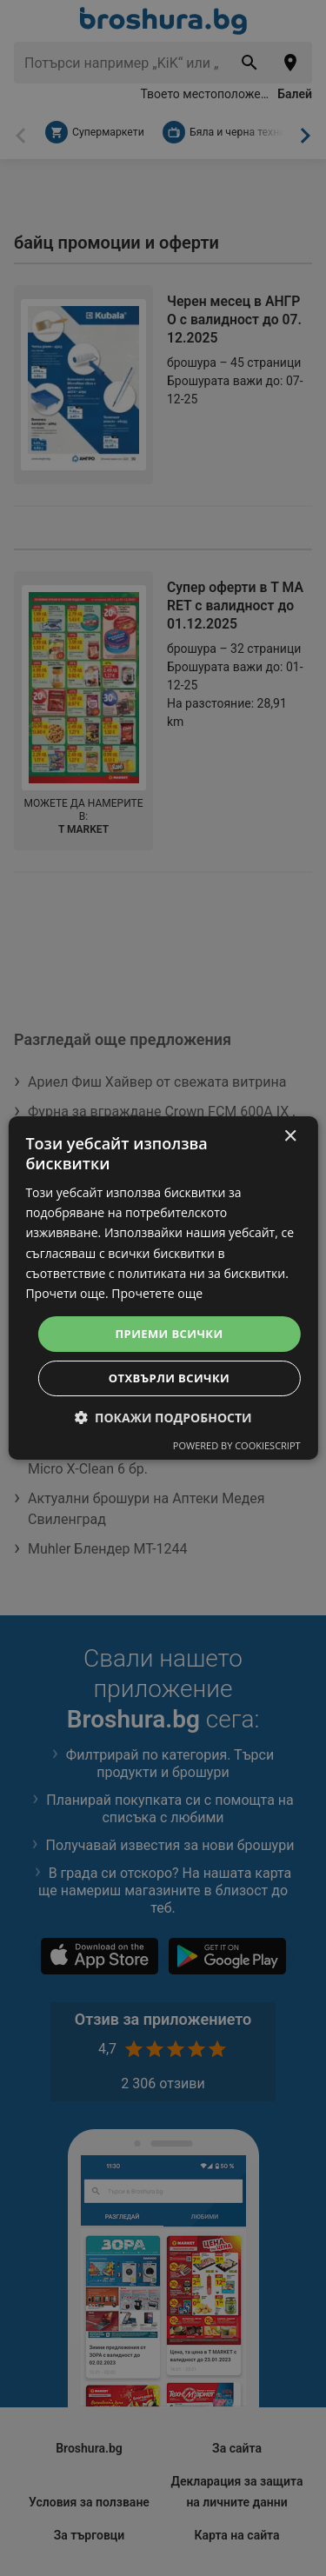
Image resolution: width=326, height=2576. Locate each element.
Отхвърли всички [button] (169, 1378)
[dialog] (162, 1288)
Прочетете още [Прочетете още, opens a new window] (157, 1293)
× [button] (289, 1136)
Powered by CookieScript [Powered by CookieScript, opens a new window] (237, 1445)
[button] (162, 1417)
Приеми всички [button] (169, 1333)
